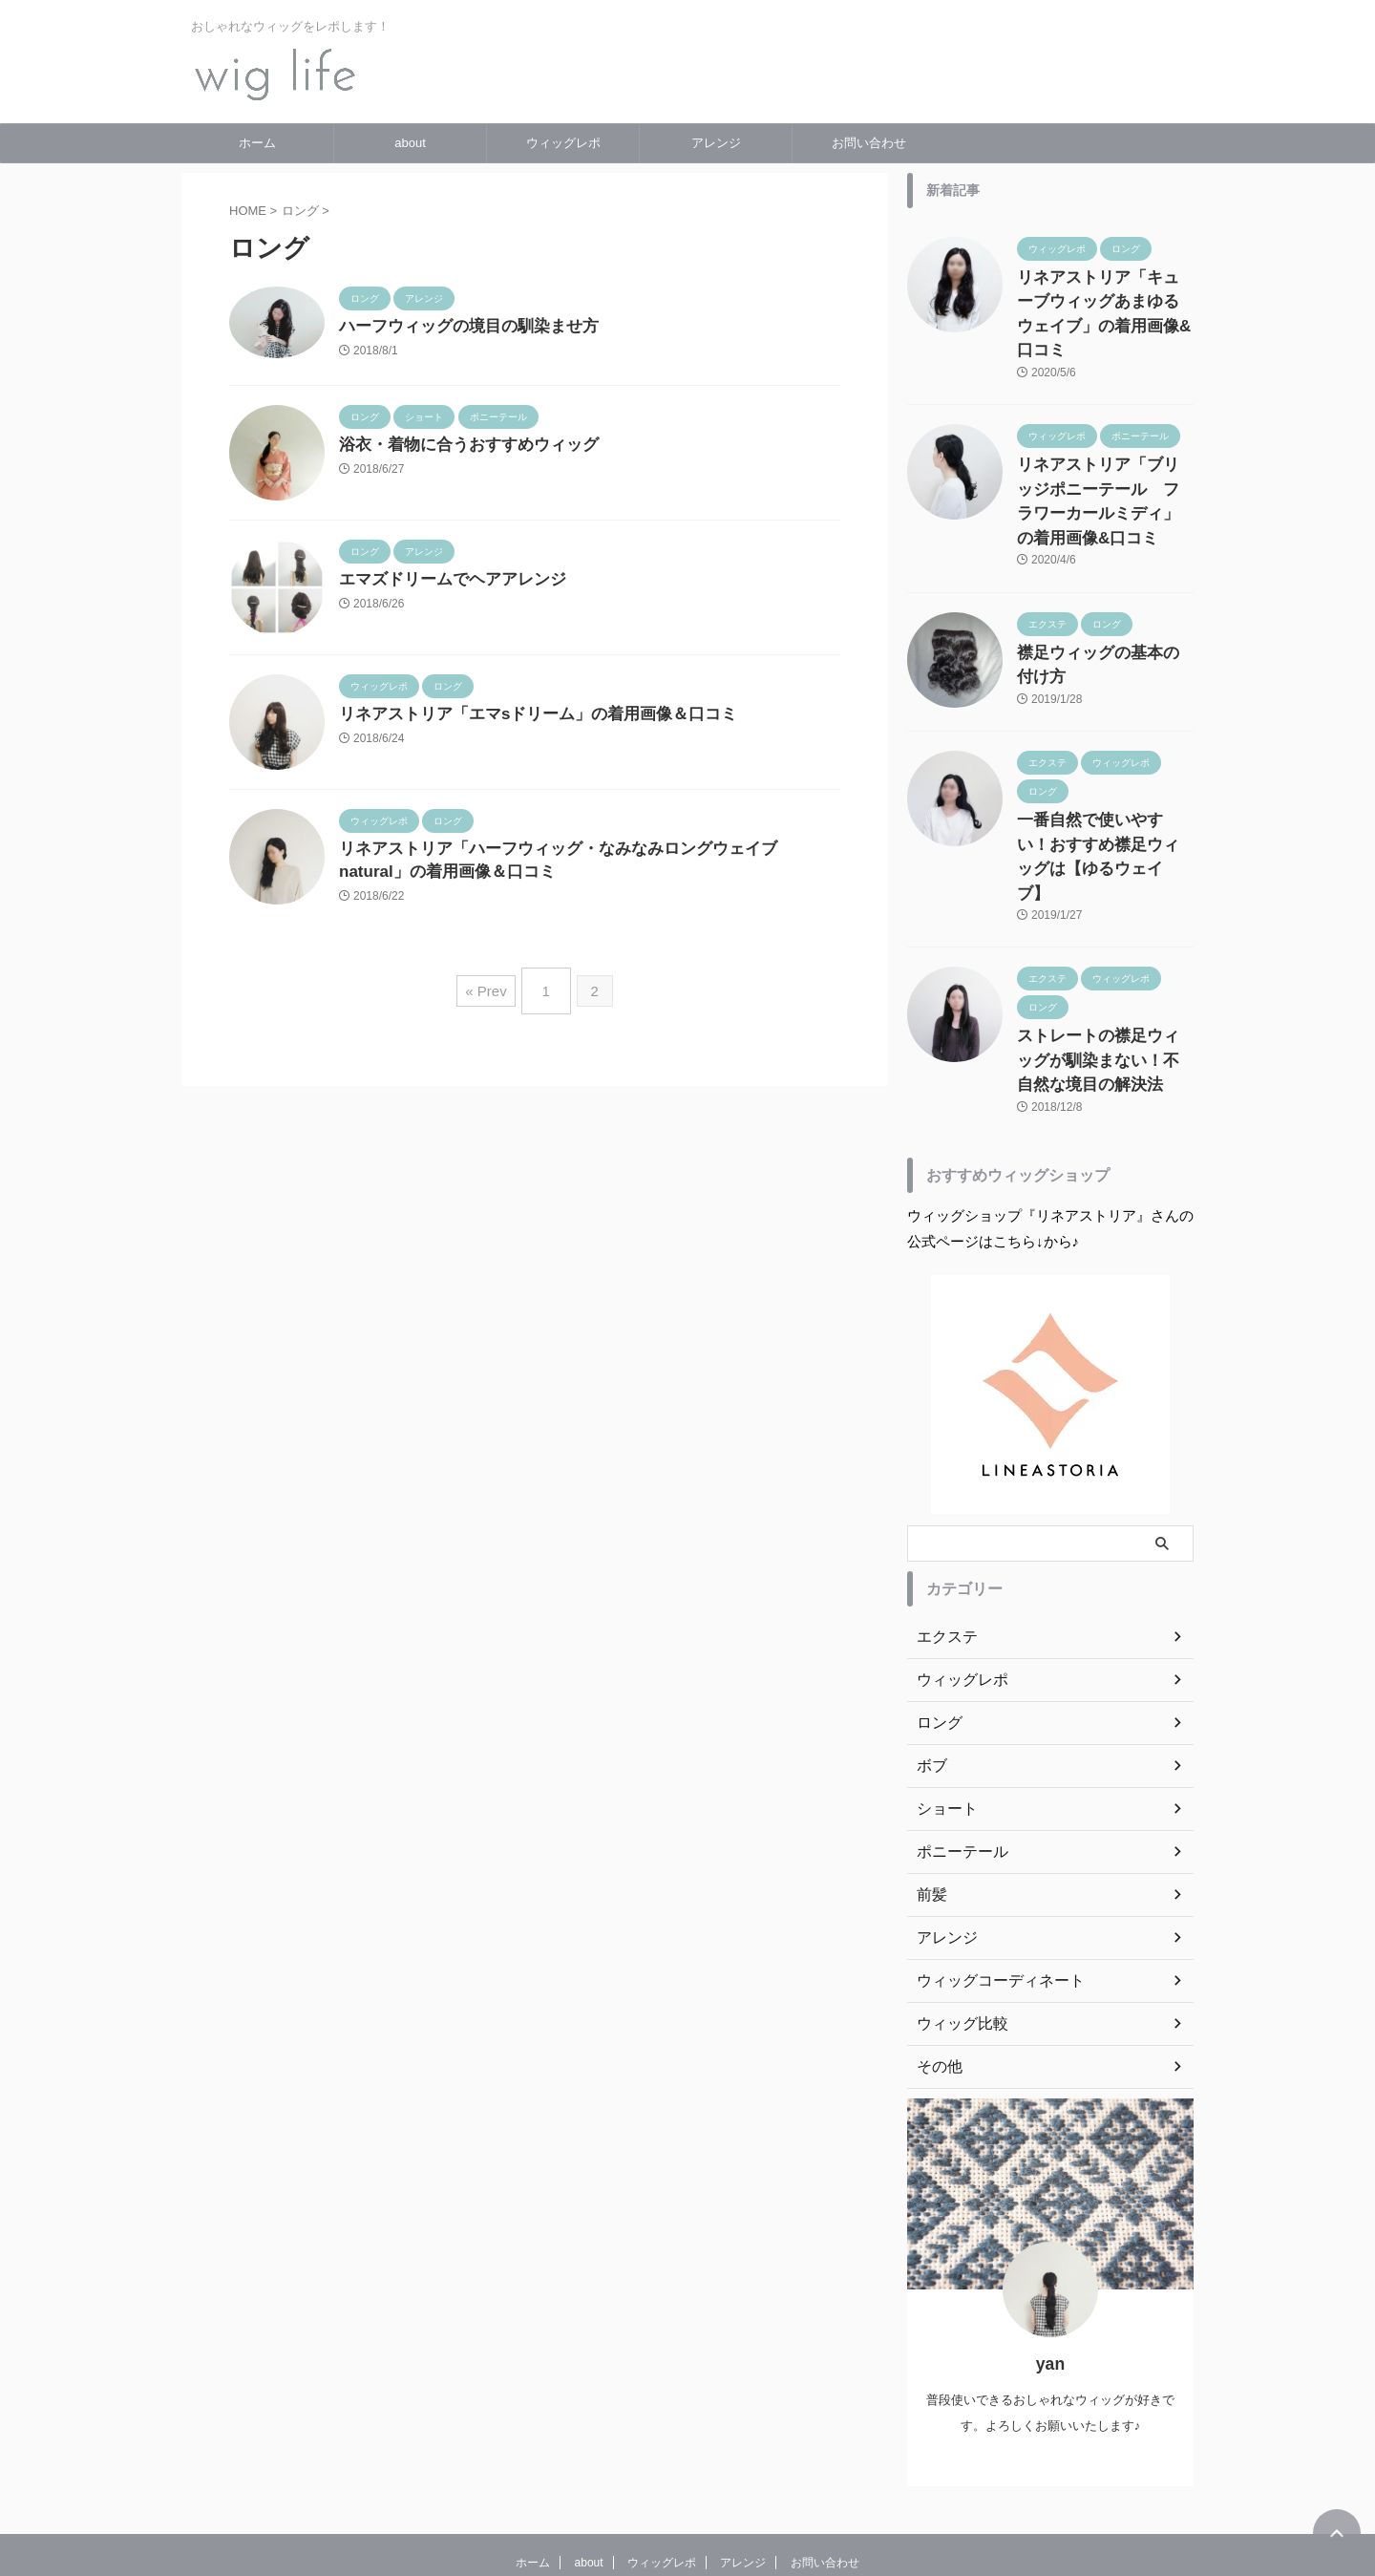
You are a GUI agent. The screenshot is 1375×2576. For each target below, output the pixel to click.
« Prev (490, 989)
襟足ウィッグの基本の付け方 (1104, 585)
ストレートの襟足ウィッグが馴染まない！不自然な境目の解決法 (1104, 954)
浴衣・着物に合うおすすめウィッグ (461, 447)
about (410, 143)
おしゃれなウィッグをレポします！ (687, 2487)
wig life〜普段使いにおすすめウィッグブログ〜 (687, 2514)
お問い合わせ (869, 143)
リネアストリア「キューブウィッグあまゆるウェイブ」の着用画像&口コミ (1104, 297)
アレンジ (716, 143)
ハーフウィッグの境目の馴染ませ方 (461, 327)
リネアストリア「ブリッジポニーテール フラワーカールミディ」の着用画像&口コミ (1104, 452)
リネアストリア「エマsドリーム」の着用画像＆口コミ (526, 717)
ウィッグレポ (563, 143)
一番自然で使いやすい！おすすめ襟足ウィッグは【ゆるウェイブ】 (1104, 770)
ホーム (257, 143)
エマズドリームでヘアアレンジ (446, 582)
